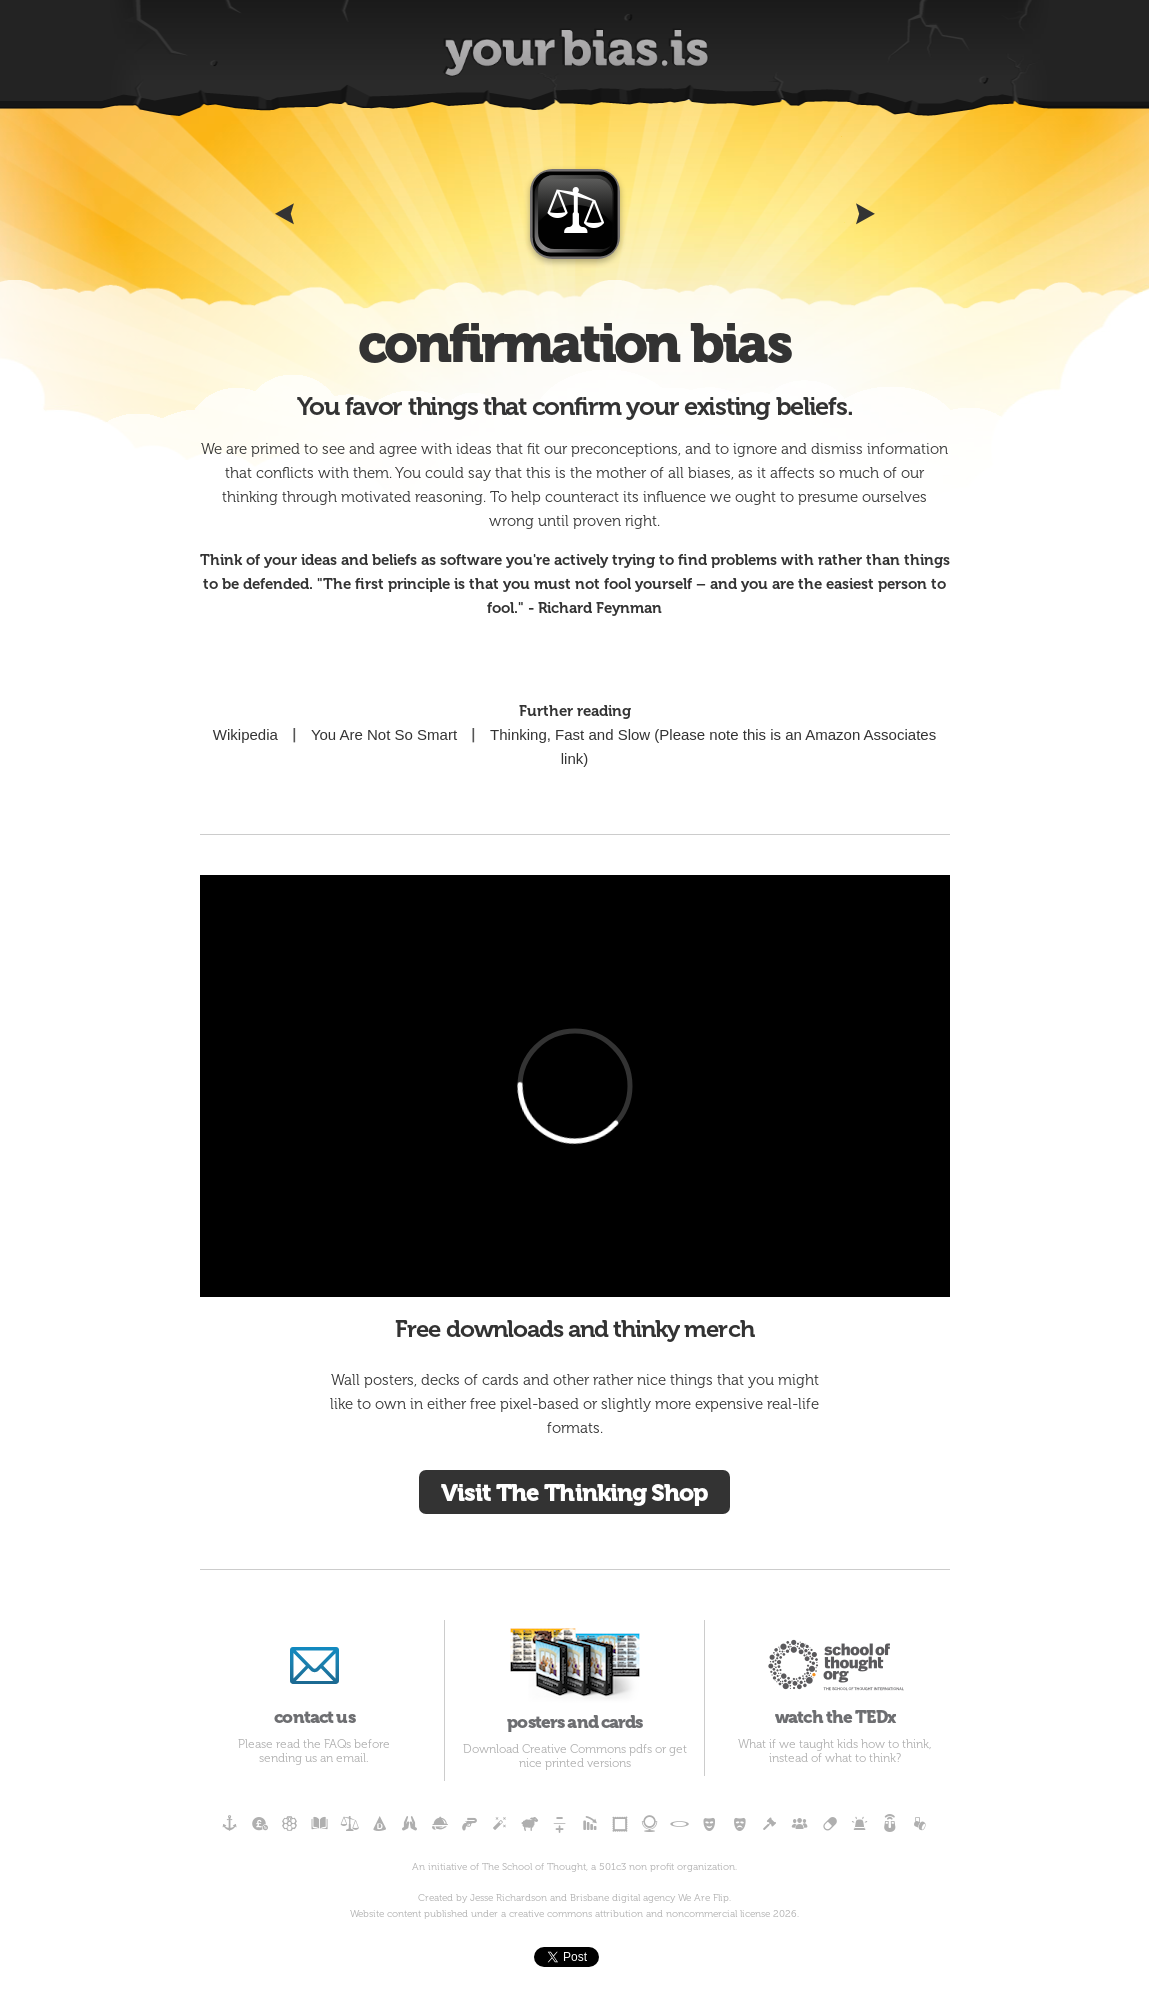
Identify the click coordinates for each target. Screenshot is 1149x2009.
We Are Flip (703, 1898)
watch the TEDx (834, 1673)
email (351, 1758)
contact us (315, 1673)
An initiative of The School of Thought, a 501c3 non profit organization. (574, 1867)
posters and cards (574, 1676)
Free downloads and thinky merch (574, 1328)
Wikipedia (245, 734)
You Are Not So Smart (384, 734)
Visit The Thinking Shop (574, 1492)
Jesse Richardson (508, 1898)
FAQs (337, 1744)
